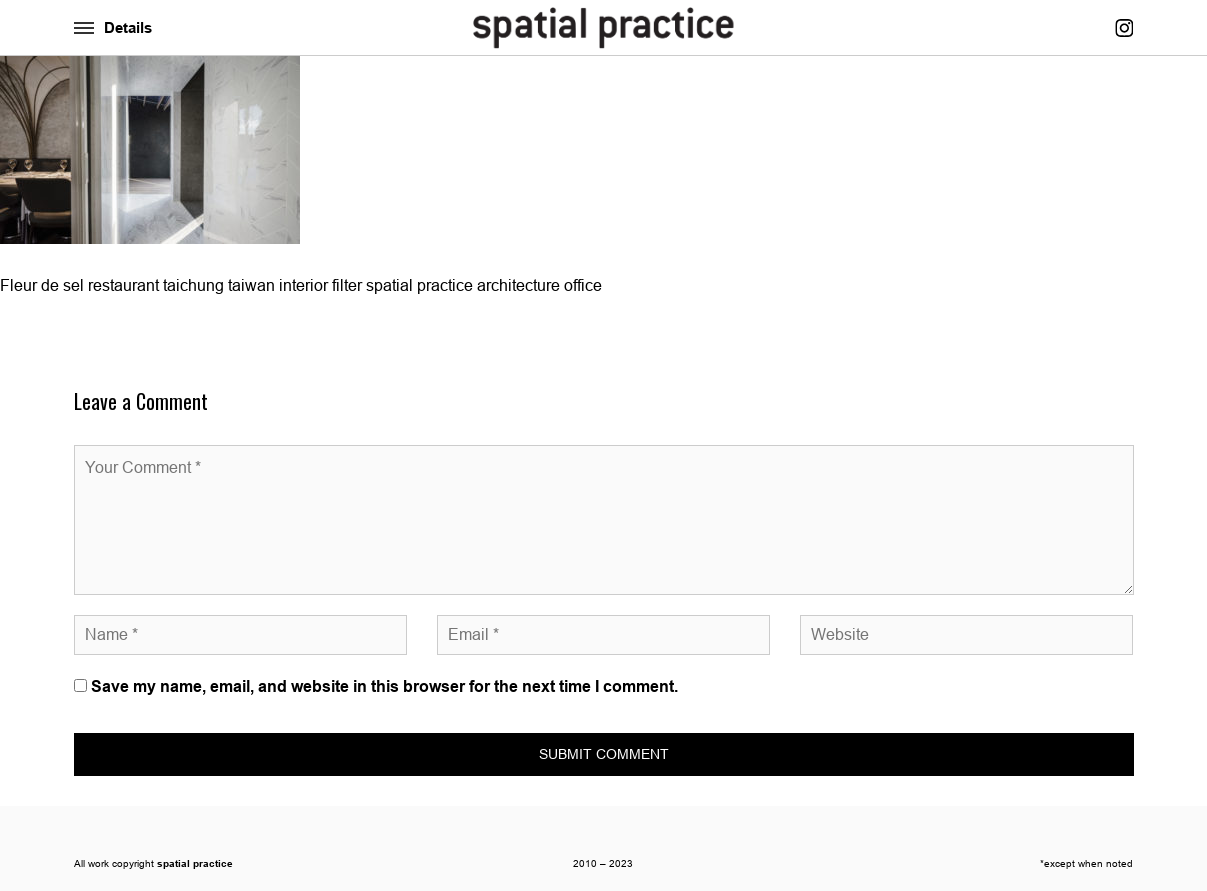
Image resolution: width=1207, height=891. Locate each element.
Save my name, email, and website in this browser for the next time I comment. (384, 686)
